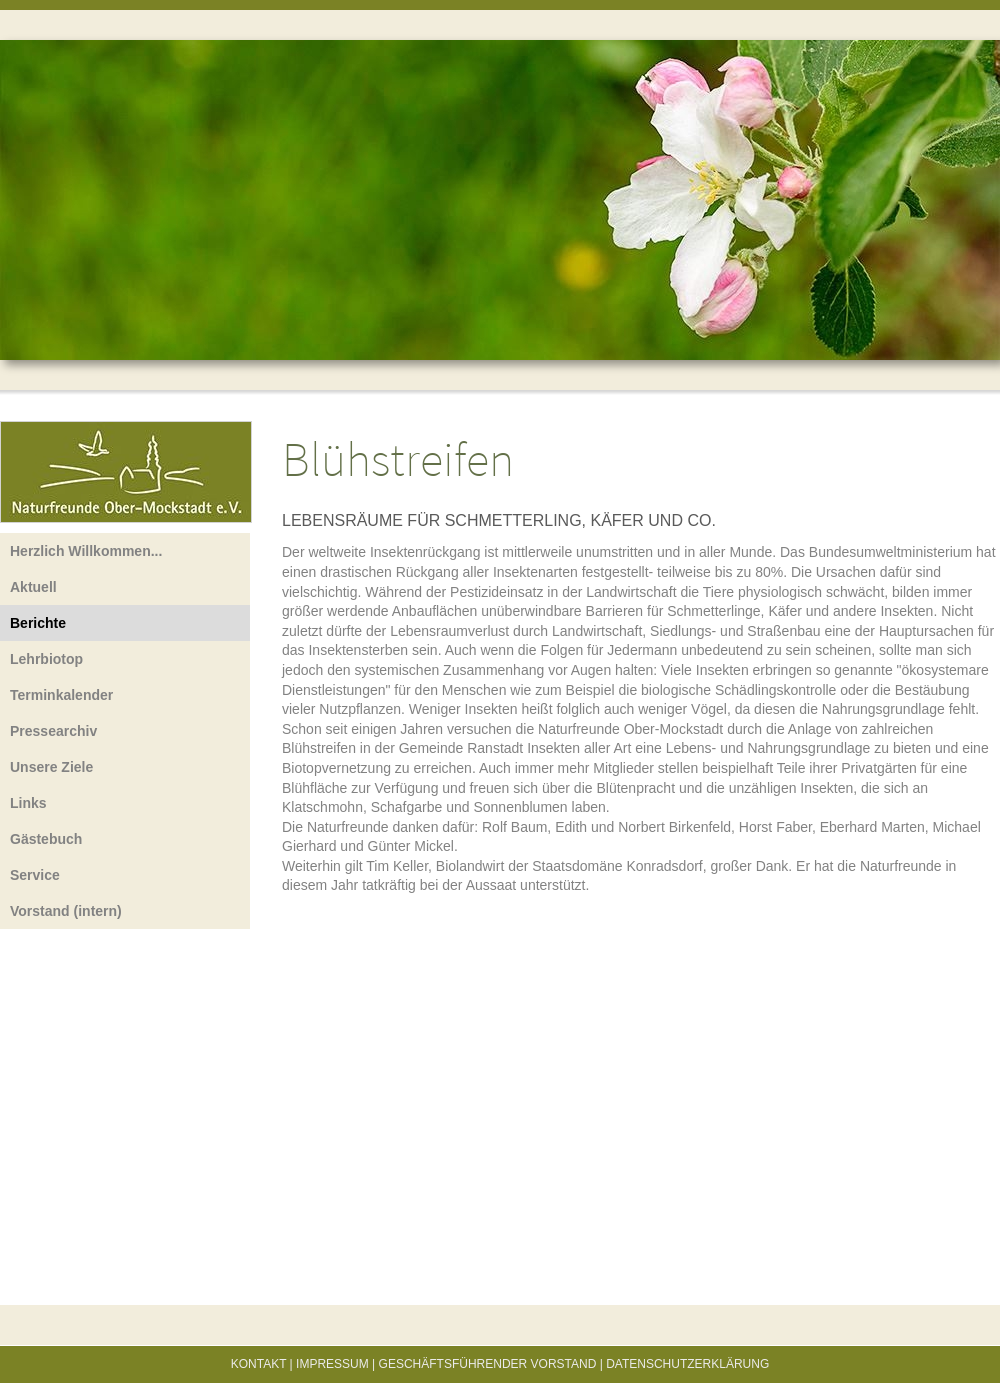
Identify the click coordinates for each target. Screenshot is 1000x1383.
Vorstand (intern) (66, 911)
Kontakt (259, 1364)
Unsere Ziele (51, 767)
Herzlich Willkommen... (86, 551)
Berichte (38, 623)
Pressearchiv (53, 731)
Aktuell (33, 587)
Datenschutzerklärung (687, 1364)
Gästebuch (46, 839)
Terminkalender (61, 695)
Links (28, 803)
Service (35, 875)
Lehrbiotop (46, 659)
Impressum (332, 1364)
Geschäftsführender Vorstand (488, 1364)
